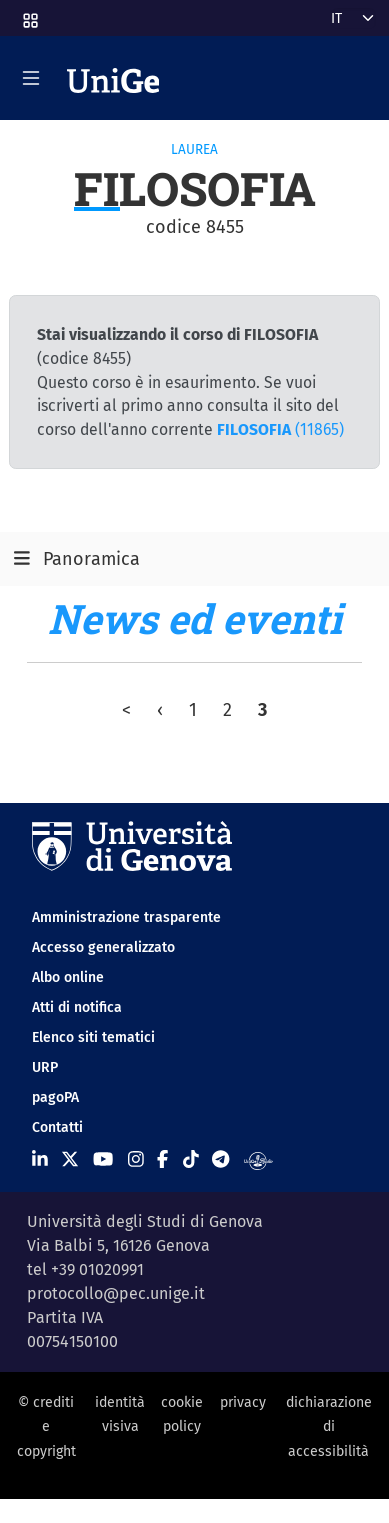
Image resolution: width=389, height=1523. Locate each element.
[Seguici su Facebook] (162, 1160)
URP (45, 1067)
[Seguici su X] (70, 1160)
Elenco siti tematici (93, 1037)
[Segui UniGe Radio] (258, 1160)
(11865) (280, 429)
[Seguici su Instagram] (136, 1160)
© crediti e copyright (46, 1427)
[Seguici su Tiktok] (191, 1160)
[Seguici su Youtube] (103, 1160)
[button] (29, 14)
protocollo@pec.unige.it (116, 1293)
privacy (243, 1402)
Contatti (57, 1127)
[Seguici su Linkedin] (40, 1160)
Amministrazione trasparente (126, 917)
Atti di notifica (77, 1007)
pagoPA (55, 1097)
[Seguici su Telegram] (220, 1160)
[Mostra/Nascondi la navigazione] (31, 78)
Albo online (68, 977)
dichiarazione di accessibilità (329, 1427)
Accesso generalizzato (103, 947)
